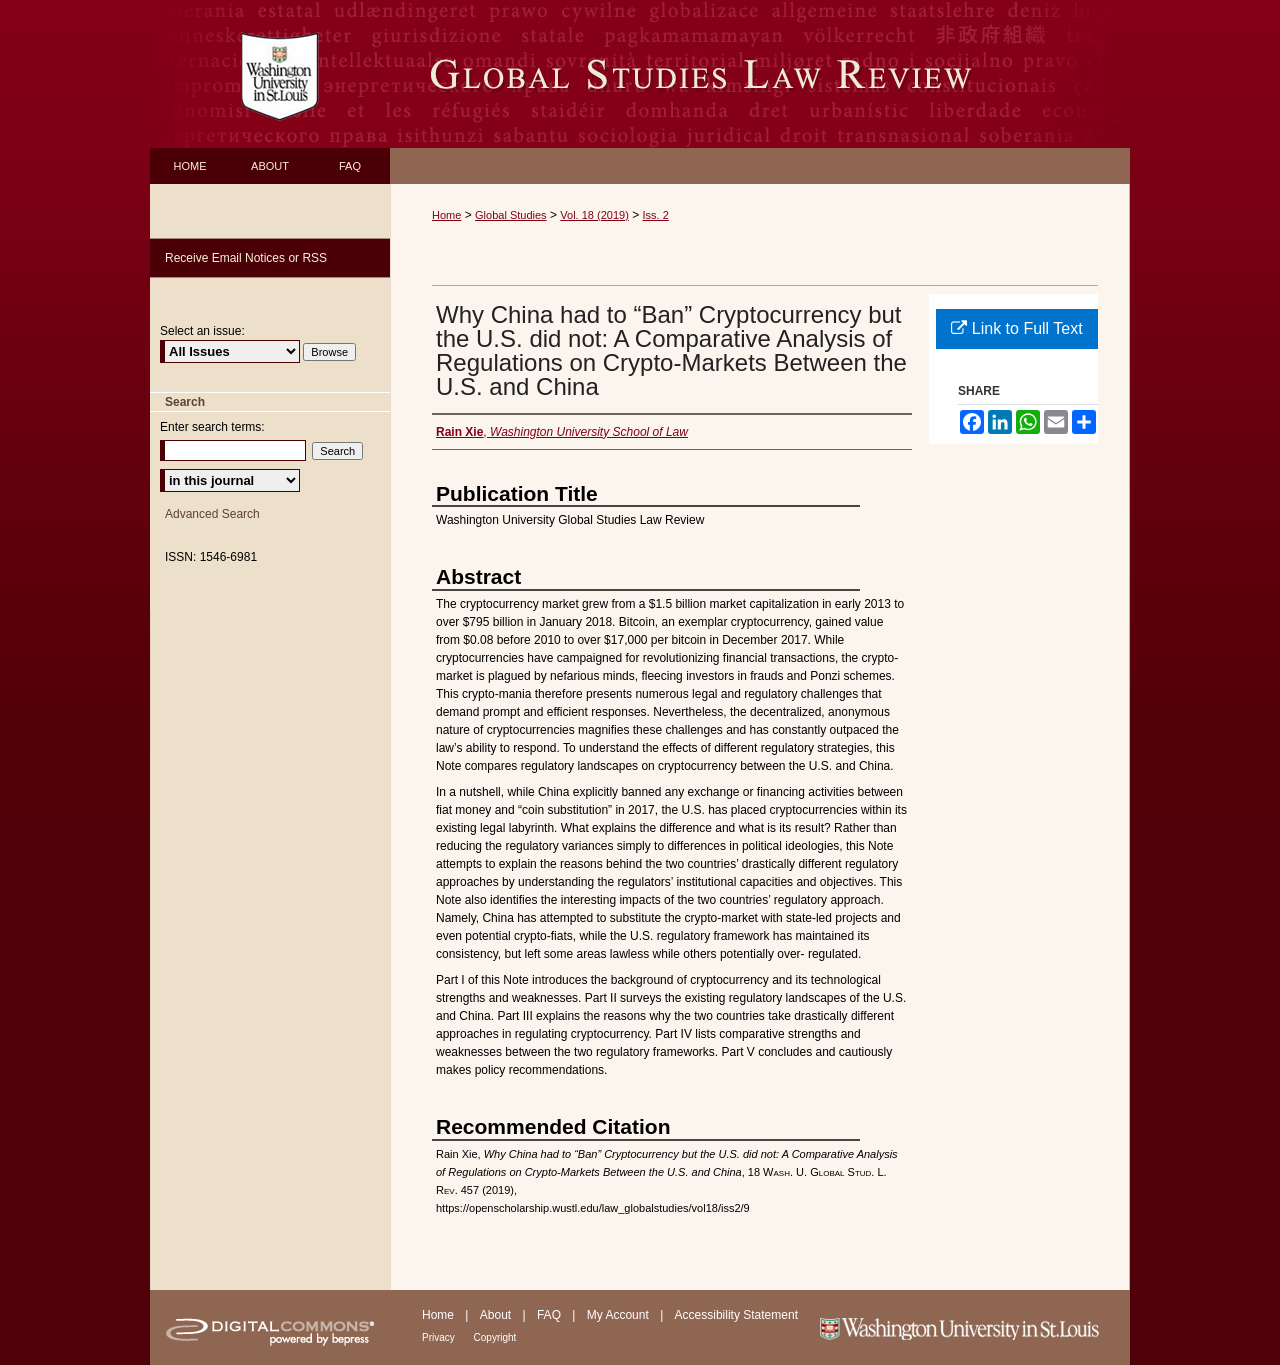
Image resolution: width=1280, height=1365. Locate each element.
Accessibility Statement (736, 1315)
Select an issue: (202, 331)
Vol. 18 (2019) (594, 215)
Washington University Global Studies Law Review (760, 74)
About (497, 1315)
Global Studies (511, 215)
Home (446, 215)
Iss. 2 (656, 215)
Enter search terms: (212, 427)
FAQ (550, 1315)
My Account (619, 1315)
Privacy (440, 1337)
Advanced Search (212, 514)
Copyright (495, 1337)
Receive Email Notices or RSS (246, 258)
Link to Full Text (1016, 328)
